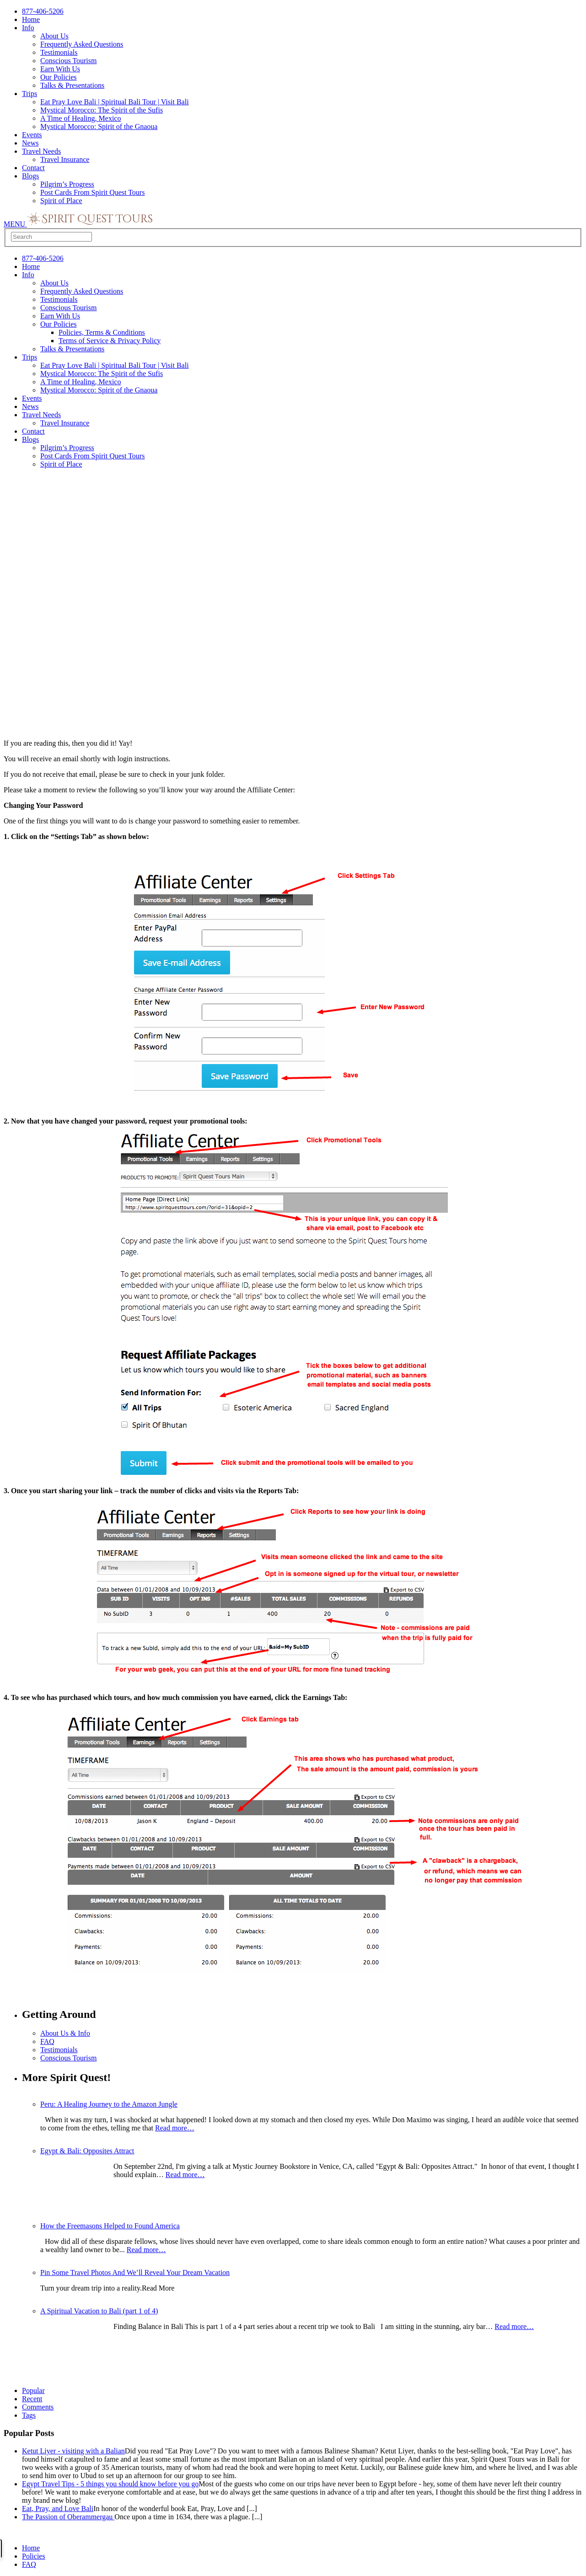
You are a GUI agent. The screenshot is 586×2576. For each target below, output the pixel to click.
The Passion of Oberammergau (68, 2517)
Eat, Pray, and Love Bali (57, 2508)
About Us (54, 36)
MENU (15, 224)
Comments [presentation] (38, 2407)
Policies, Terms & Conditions (102, 332)
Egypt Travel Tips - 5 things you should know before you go (110, 2484)
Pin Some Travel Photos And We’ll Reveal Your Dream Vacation (135, 2272)
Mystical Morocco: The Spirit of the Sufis (101, 110)
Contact (33, 168)
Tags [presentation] (29, 2415)
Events (32, 135)
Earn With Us (60, 69)
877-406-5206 (43, 11)
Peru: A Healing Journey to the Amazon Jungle (108, 2104)
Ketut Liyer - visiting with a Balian (73, 2451)
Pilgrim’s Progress (67, 184)
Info (28, 28)
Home (31, 19)
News (30, 143)
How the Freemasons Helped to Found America (110, 2226)
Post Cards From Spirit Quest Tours (92, 192)
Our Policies (58, 77)
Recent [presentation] (32, 2399)
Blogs (30, 176)
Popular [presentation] (33, 2390)
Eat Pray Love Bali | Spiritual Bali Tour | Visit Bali (114, 102)
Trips (29, 93)
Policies (33, 2556)
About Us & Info (65, 2033)
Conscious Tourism (68, 61)
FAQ (47, 2041)
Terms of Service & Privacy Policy (110, 340)
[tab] (302, 2399)
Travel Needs (41, 151)
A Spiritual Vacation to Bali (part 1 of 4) (99, 2311)
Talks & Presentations (72, 85)
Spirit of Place (61, 200)
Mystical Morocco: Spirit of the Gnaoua (98, 126)
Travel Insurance (64, 159)
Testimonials (59, 52)
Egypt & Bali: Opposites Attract (87, 2151)
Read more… (174, 2128)
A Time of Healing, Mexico (80, 118)
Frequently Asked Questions (81, 44)
